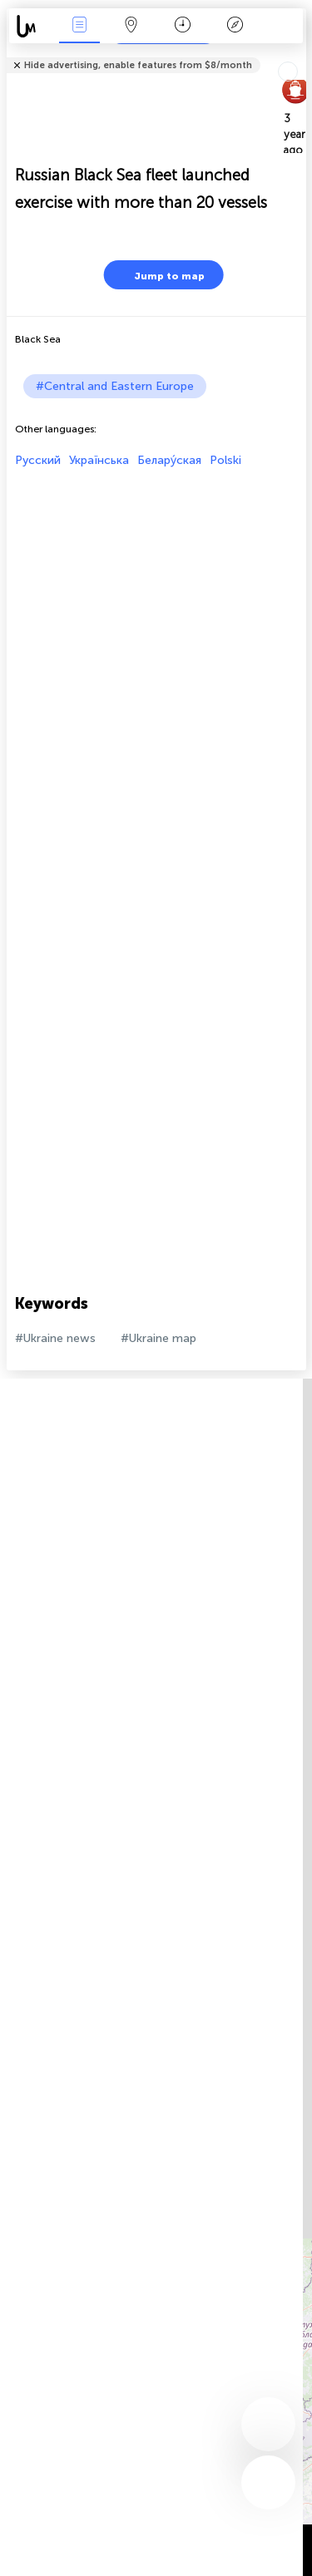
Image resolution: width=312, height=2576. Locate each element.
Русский (38, 460)
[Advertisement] (156, 623)
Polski (225, 460)
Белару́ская (169, 460)
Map (131, 26)
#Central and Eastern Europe (115, 386)
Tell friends (299, 54)
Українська (99, 460)
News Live (79, 26)
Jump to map (159, 274)
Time (182, 26)
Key (234, 26)
